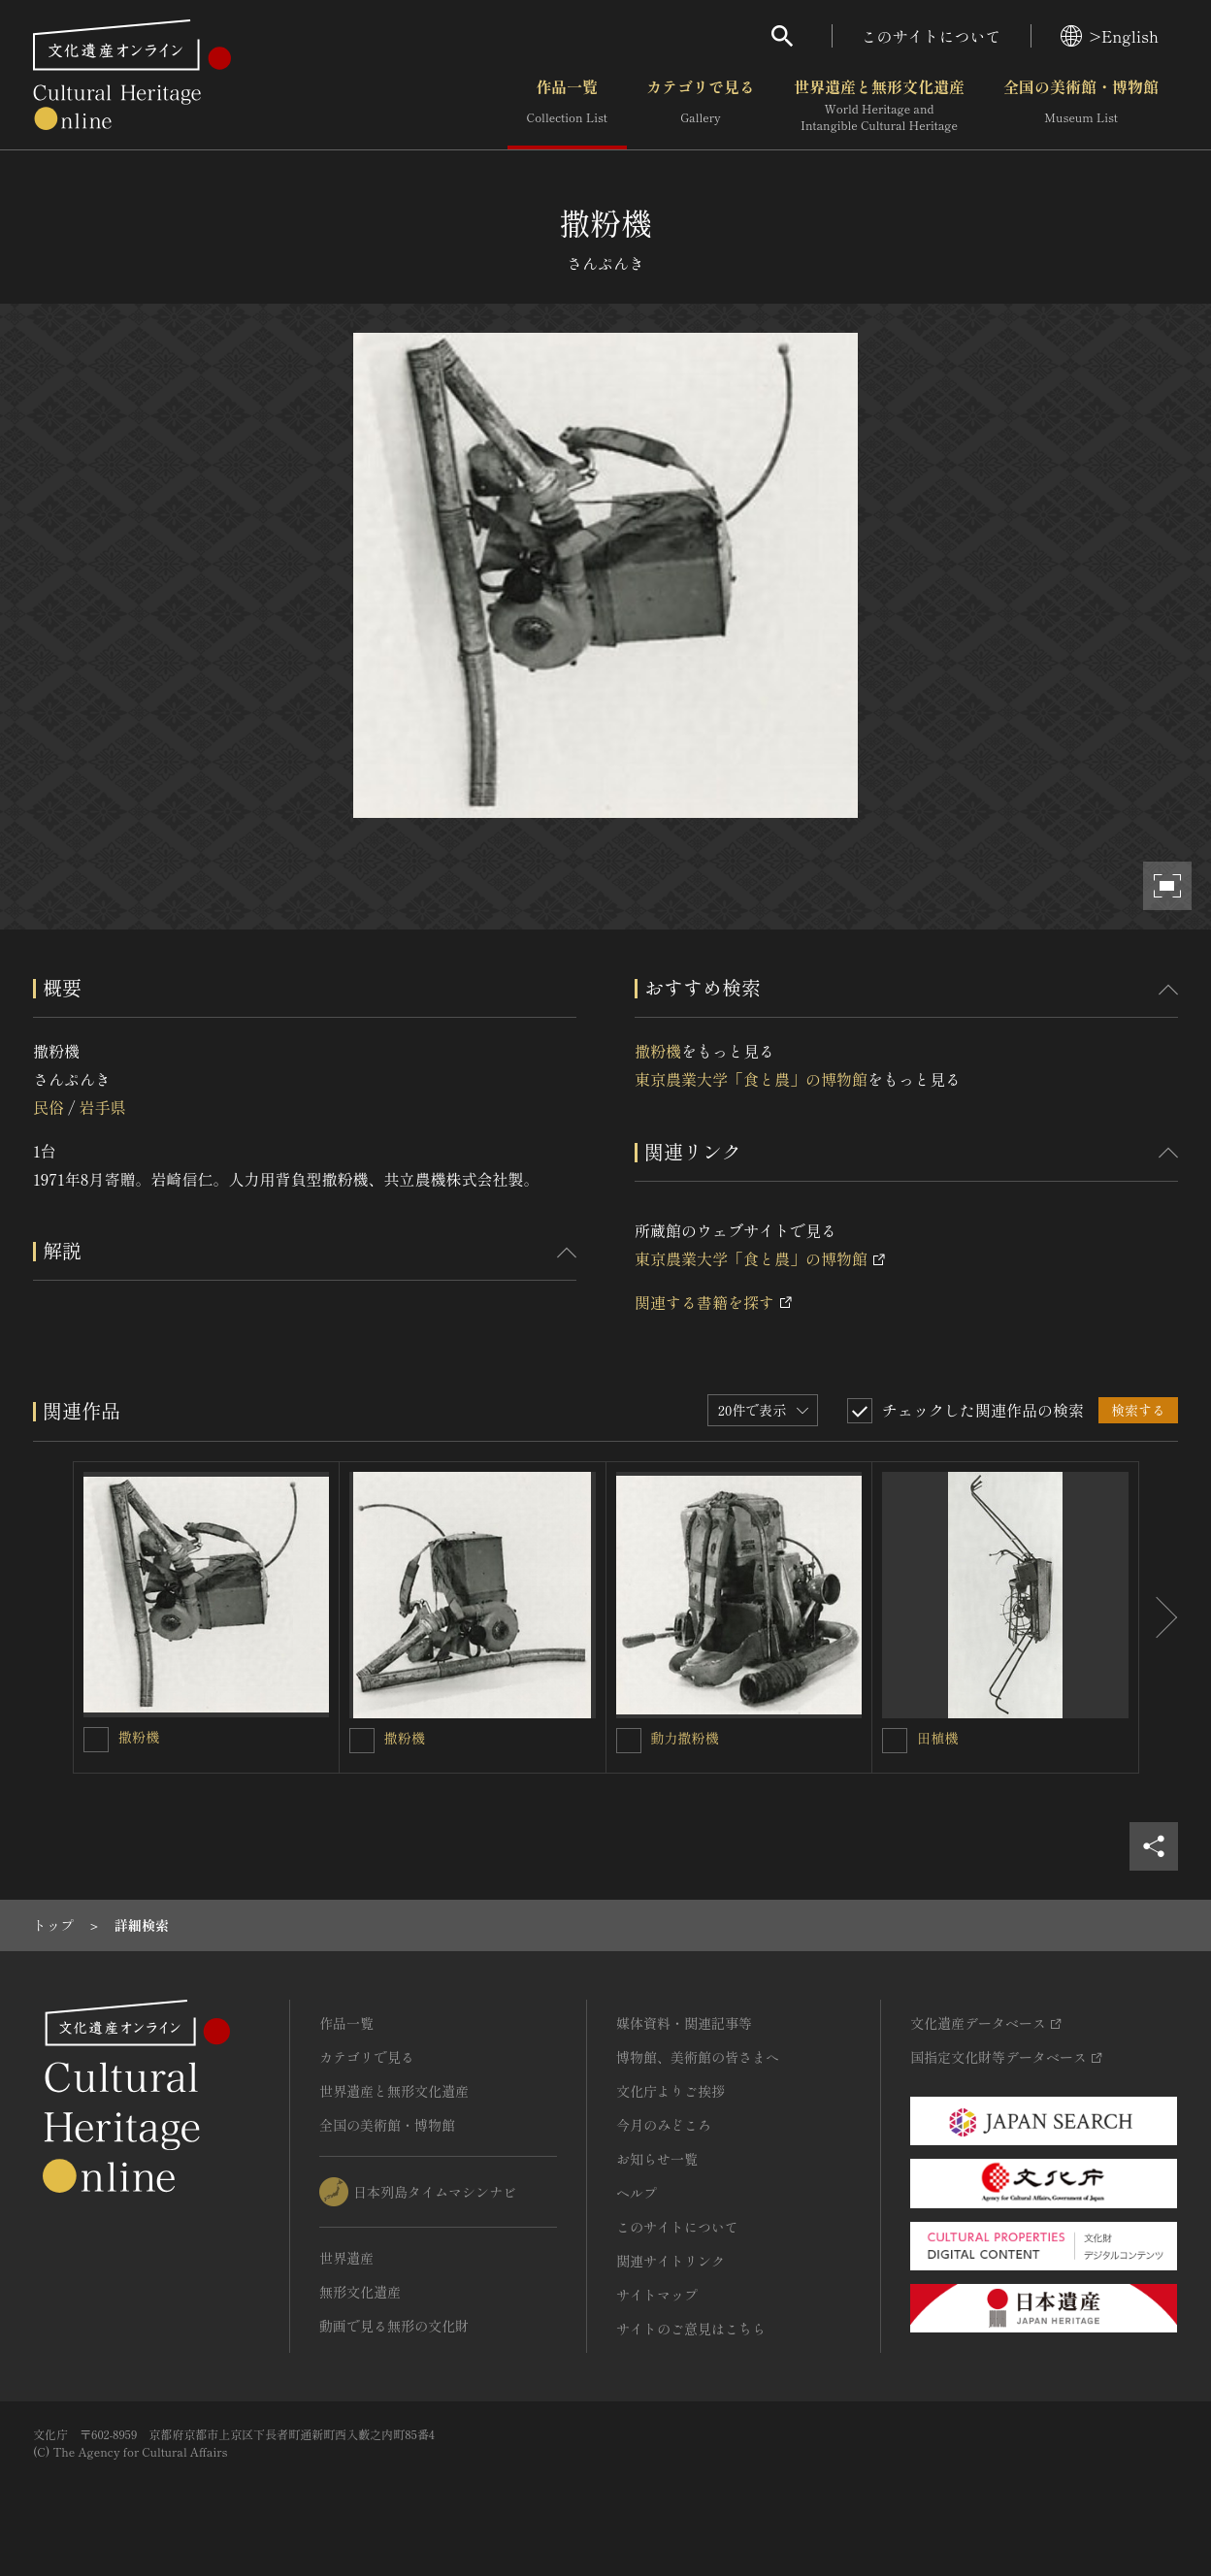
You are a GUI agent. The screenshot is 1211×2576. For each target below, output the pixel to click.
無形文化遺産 (360, 2291)
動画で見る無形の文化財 (394, 2325)
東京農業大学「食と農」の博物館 (751, 1079)
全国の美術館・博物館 (1081, 106)
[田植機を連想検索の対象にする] (894, 1740)
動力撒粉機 (685, 1737)
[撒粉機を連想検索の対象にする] (96, 1739)
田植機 (937, 1737)
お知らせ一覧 (657, 2158)
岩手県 (102, 1107)
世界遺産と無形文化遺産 (879, 106)
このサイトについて (931, 36)
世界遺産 (346, 2257)
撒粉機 (658, 1050)
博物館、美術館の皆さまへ (697, 2057)
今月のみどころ (663, 2125)
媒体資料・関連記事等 (684, 2023)
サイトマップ (657, 2294)
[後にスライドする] (1158, 1617)
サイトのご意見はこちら (691, 2328)
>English (1110, 36)
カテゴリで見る (700, 106)
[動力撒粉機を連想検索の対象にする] (628, 1740)
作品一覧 (567, 106)
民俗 (48, 1107)
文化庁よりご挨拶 (670, 2091)
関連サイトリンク (670, 2260)
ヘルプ (636, 2192)
